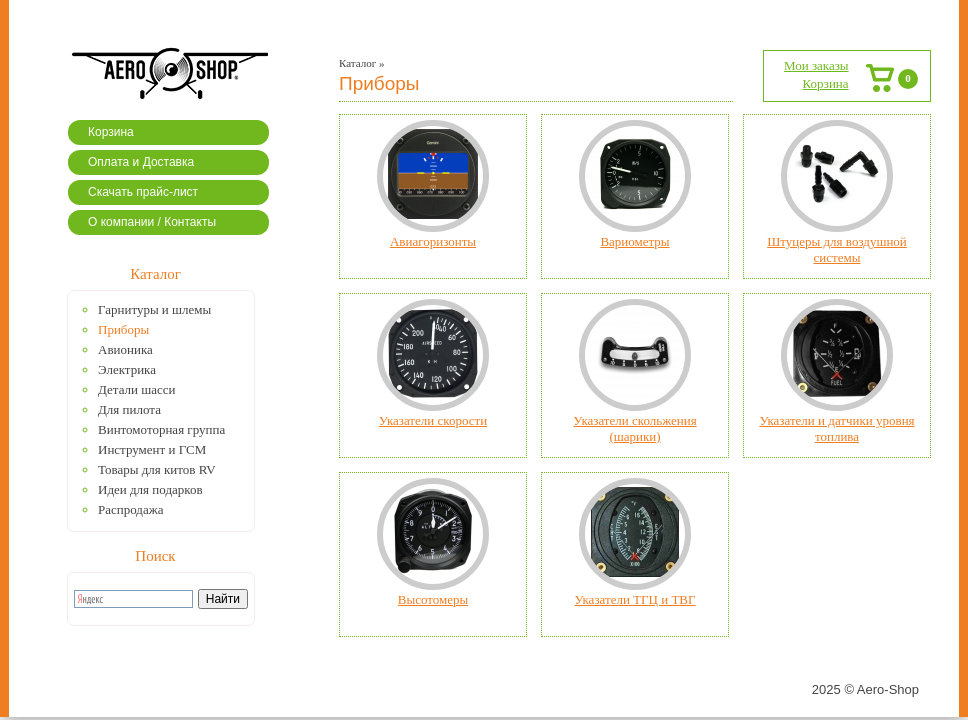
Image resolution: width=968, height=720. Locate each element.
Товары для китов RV (157, 469)
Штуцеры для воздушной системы (837, 249)
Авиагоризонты (433, 241)
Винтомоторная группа (161, 429)
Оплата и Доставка (141, 162)
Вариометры (634, 241)
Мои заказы (816, 65)
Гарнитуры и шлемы (154, 309)
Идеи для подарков (150, 489)
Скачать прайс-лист (143, 192)
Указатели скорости (433, 420)
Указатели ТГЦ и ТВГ (634, 599)
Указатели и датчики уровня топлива (836, 428)
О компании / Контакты (152, 222)
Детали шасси (137, 389)
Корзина (111, 132)
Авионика (125, 349)
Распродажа (131, 509)
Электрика (127, 369)
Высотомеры (433, 599)
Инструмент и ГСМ (152, 449)
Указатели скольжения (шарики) (634, 428)
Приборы (123, 329)
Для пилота (129, 409)
